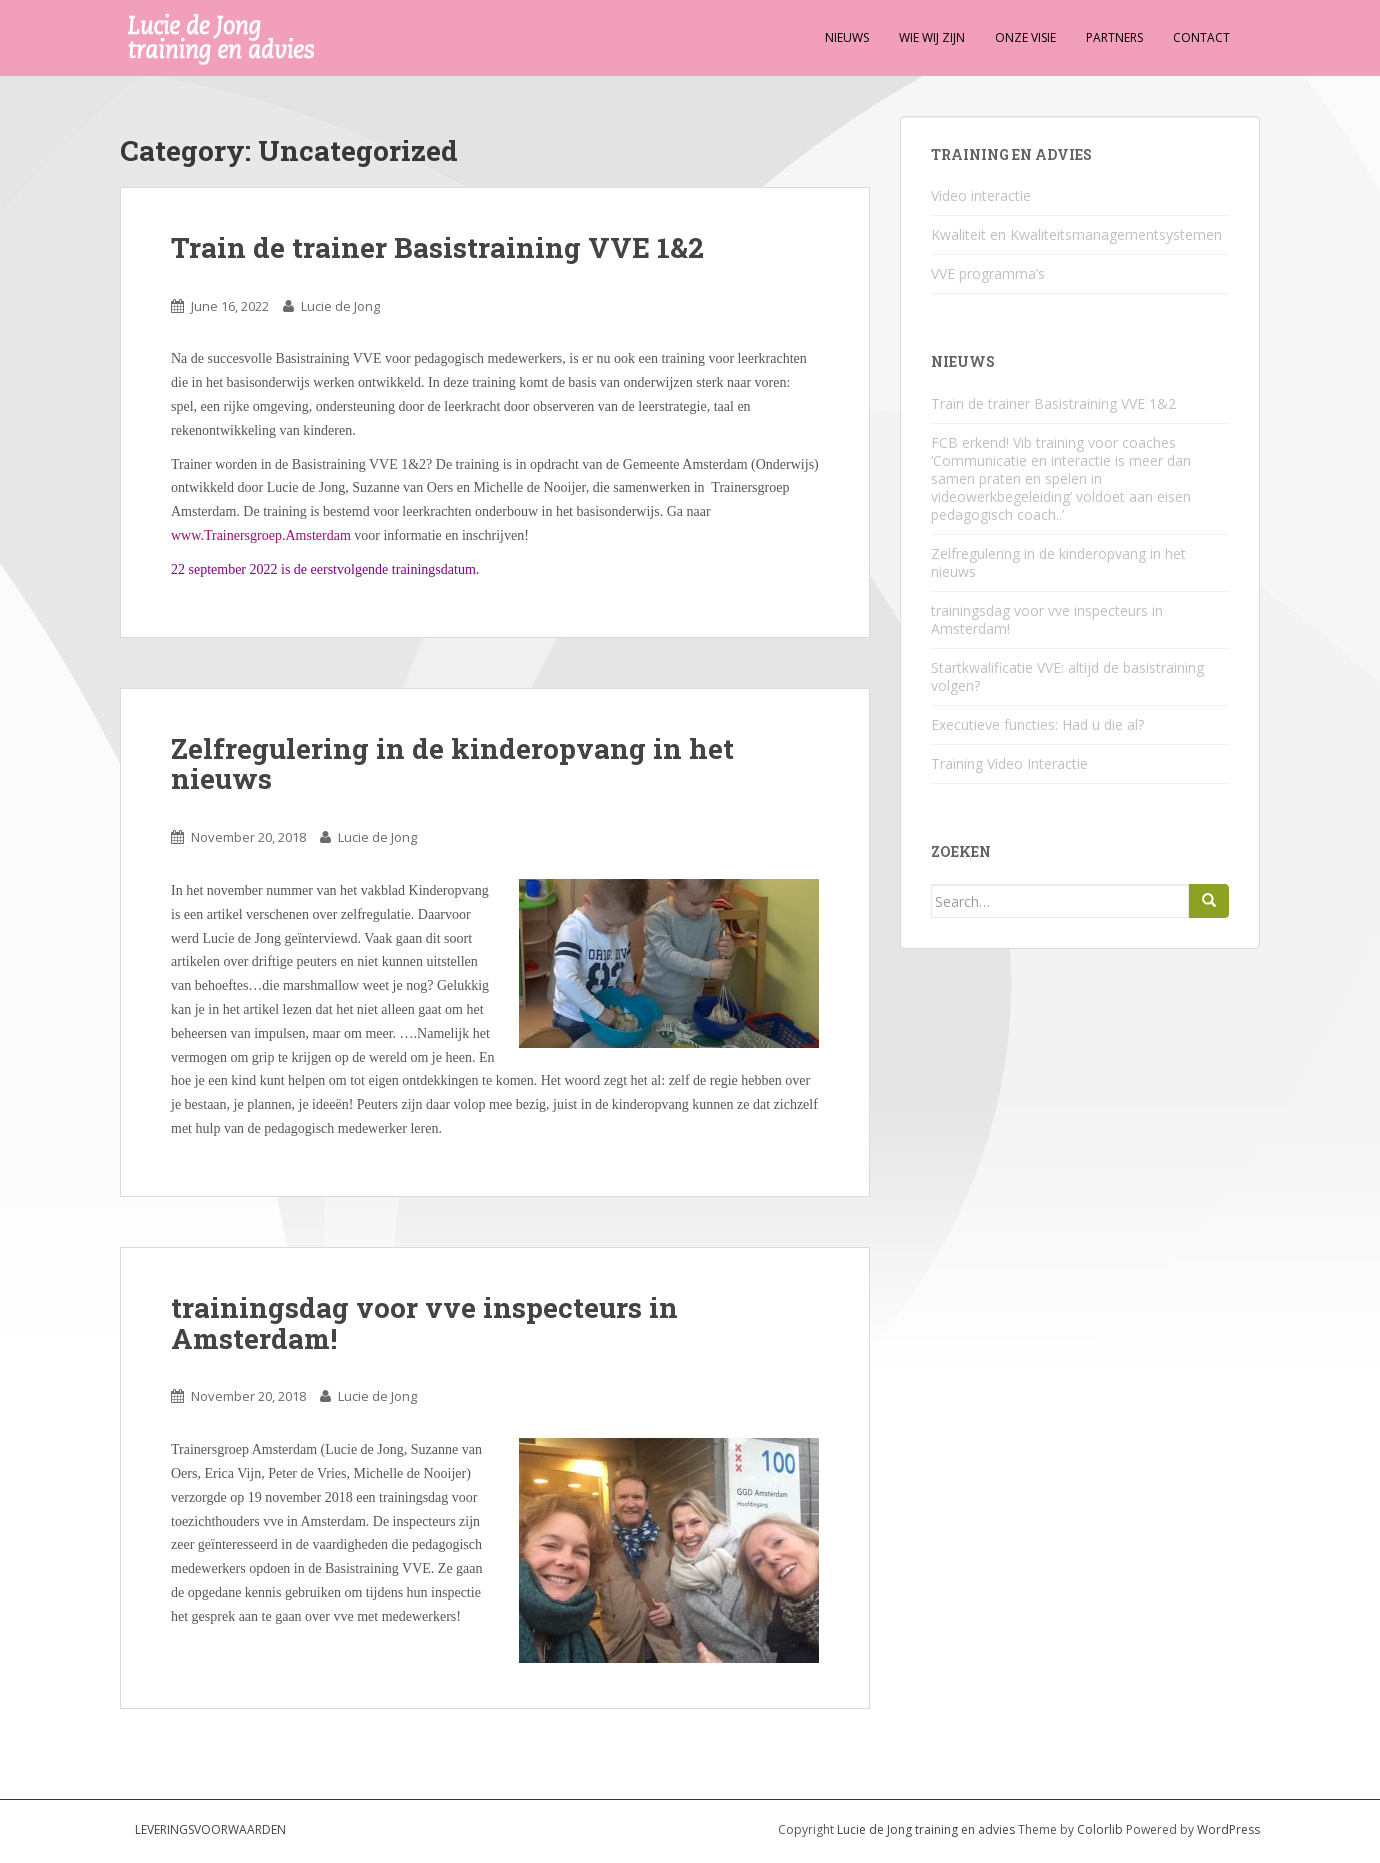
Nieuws (847, 37)
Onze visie (1025, 37)
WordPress (1228, 1829)
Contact (1201, 37)
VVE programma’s (988, 273)
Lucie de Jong (340, 306)
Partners (1114, 37)
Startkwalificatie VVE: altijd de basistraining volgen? (1067, 676)
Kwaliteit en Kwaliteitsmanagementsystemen (1076, 234)
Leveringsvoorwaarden (210, 1829)
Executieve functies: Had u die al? (1037, 724)
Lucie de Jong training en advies (927, 1829)
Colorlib (1100, 1829)
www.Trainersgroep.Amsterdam (261, 535)
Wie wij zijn (932, 37)
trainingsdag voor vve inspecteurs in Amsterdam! (424, 1323)
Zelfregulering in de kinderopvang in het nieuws (452, 764)
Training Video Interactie (1009, 763)
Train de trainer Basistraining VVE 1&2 (437, 247)
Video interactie (981, 195)
